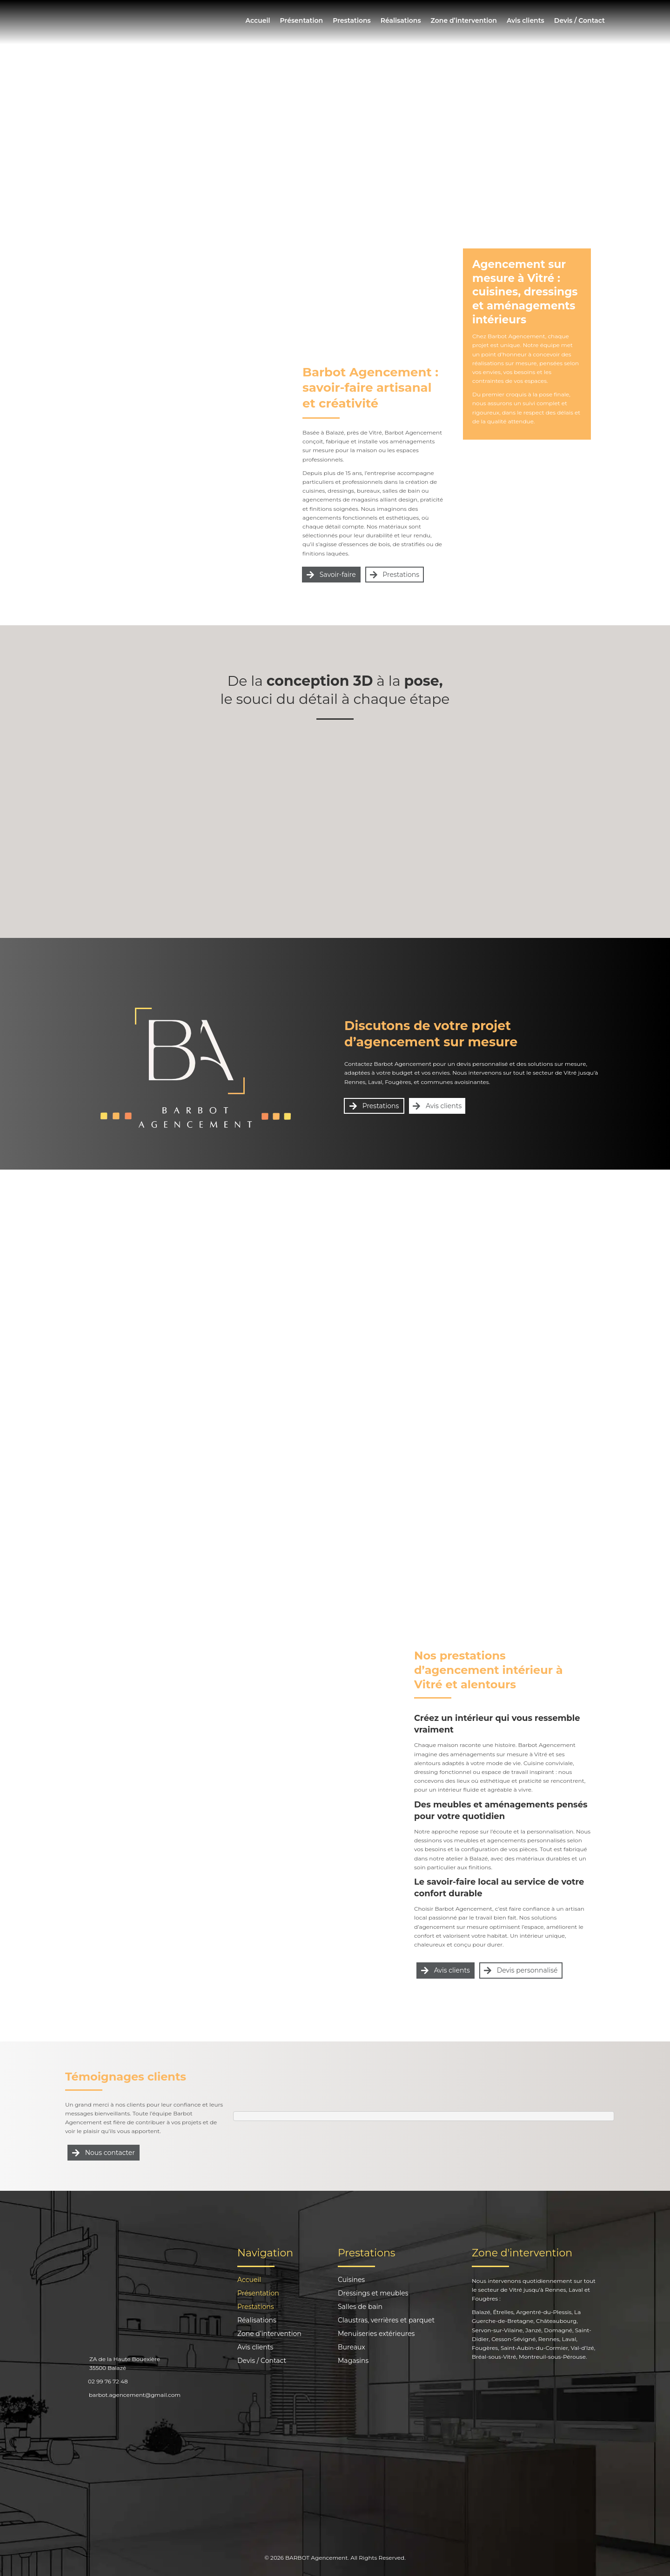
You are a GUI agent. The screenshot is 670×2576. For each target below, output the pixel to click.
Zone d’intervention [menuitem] (464, 20)
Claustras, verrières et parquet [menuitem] (386, 2320)
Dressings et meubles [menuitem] (373, 2293)
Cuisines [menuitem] (351, 2280)
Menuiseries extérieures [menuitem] (376, 2334)
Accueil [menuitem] (258, 20)
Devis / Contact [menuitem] (579, 20)
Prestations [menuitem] (352, 20)
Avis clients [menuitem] (525, 20)
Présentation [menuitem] (301, 20)
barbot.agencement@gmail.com (135, 2394)
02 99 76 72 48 (108, 2381)
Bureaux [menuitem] (351, 2347)
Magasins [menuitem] (353, 2361)
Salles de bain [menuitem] (360, 2307)
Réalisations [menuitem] (401, 20)
